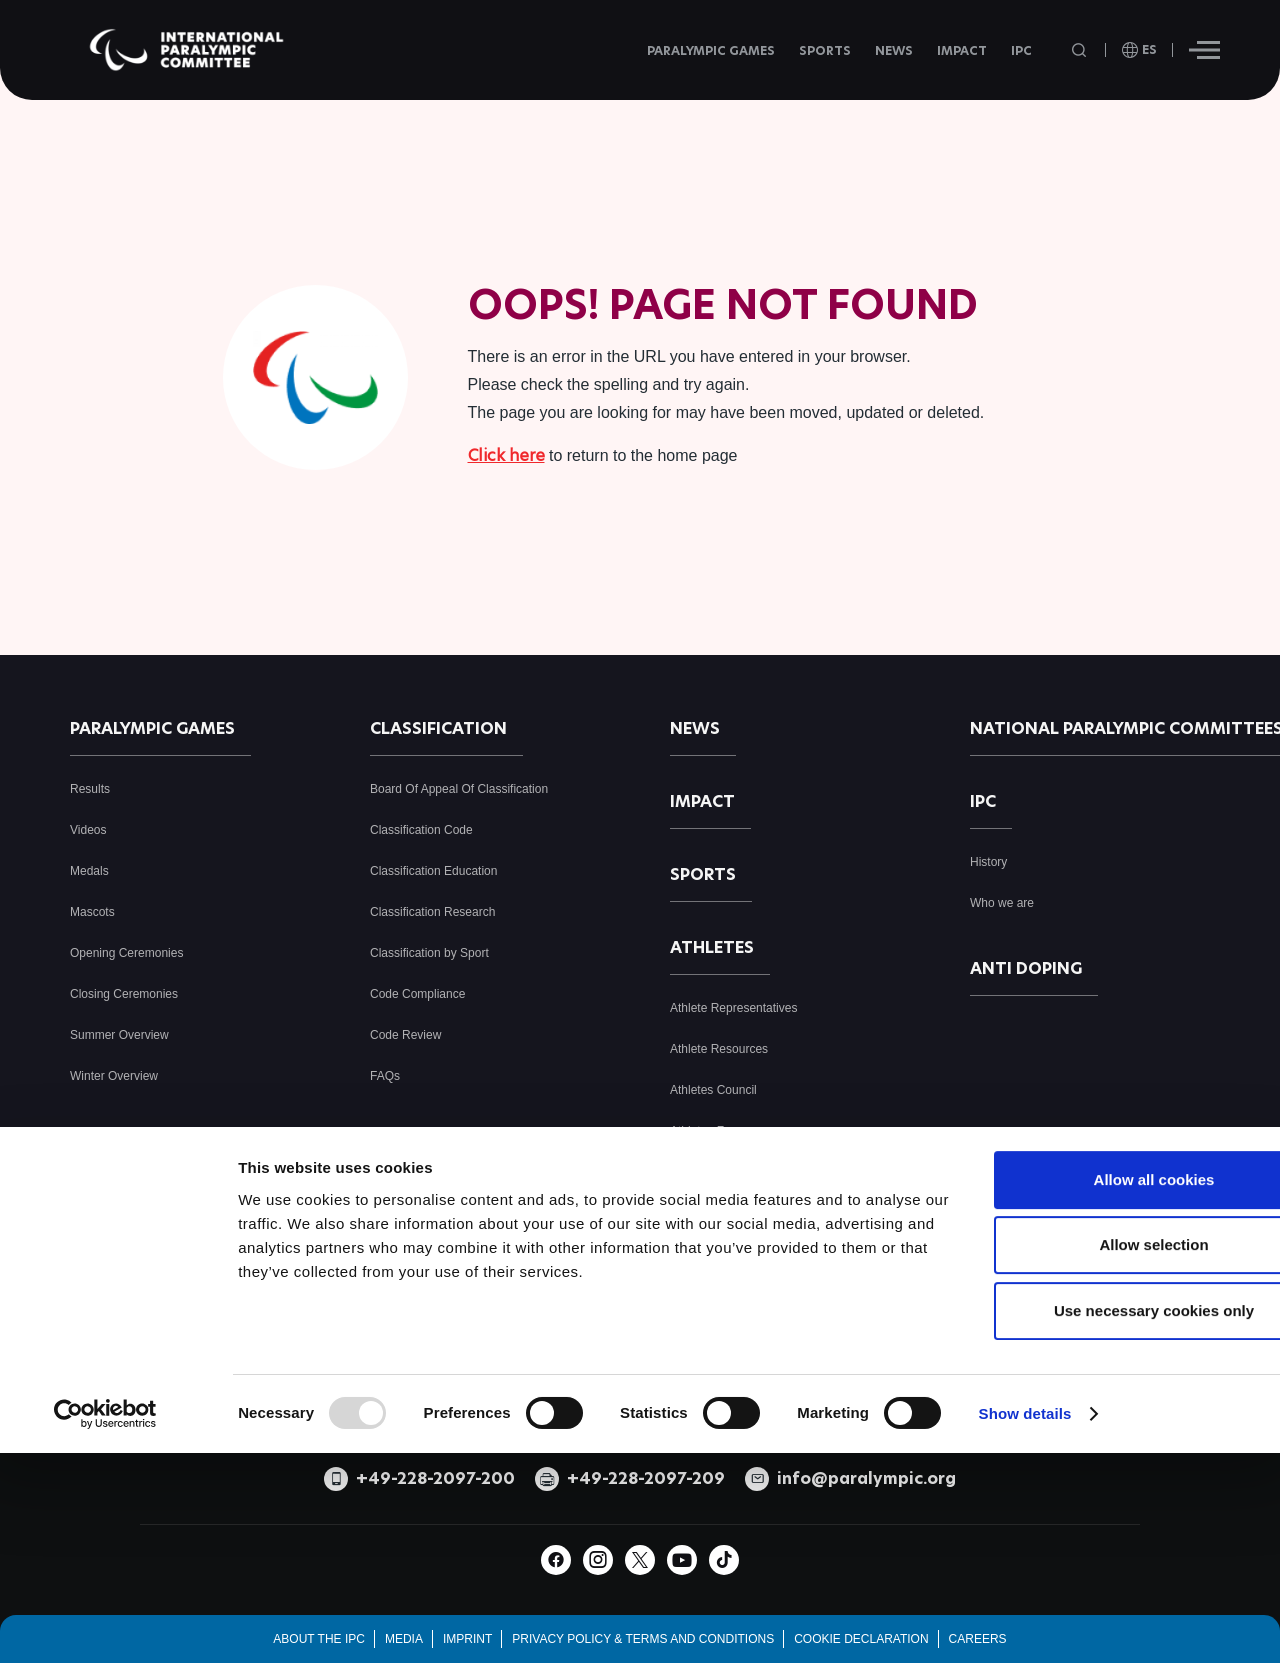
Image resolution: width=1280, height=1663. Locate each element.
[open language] (1139, 50)
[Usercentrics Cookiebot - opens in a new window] (105, 1574)
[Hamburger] (1204, 50)
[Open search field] (1081, 50)
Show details (1025, 1573)
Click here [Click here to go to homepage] (506, 455)
